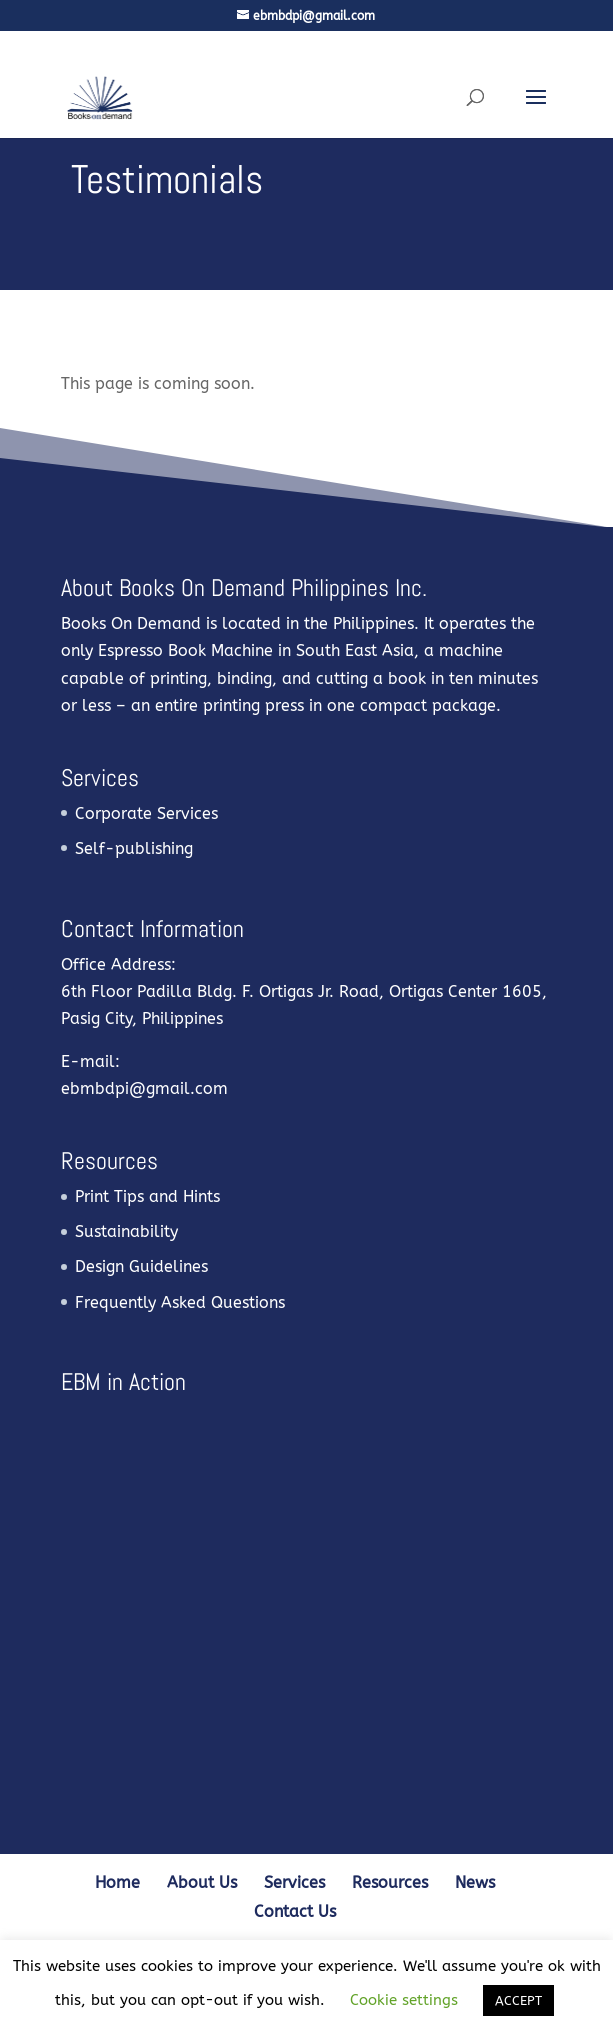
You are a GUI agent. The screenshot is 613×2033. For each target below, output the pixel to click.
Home (117, 1882)
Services (294, 1882)
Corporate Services (146, 813)
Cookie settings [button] (404, 2000)
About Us (202, 1882)
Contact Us (295, 1911)
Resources (390, 1882)
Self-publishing (134, 848)
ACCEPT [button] (518, 2000)
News (475, 1882)
